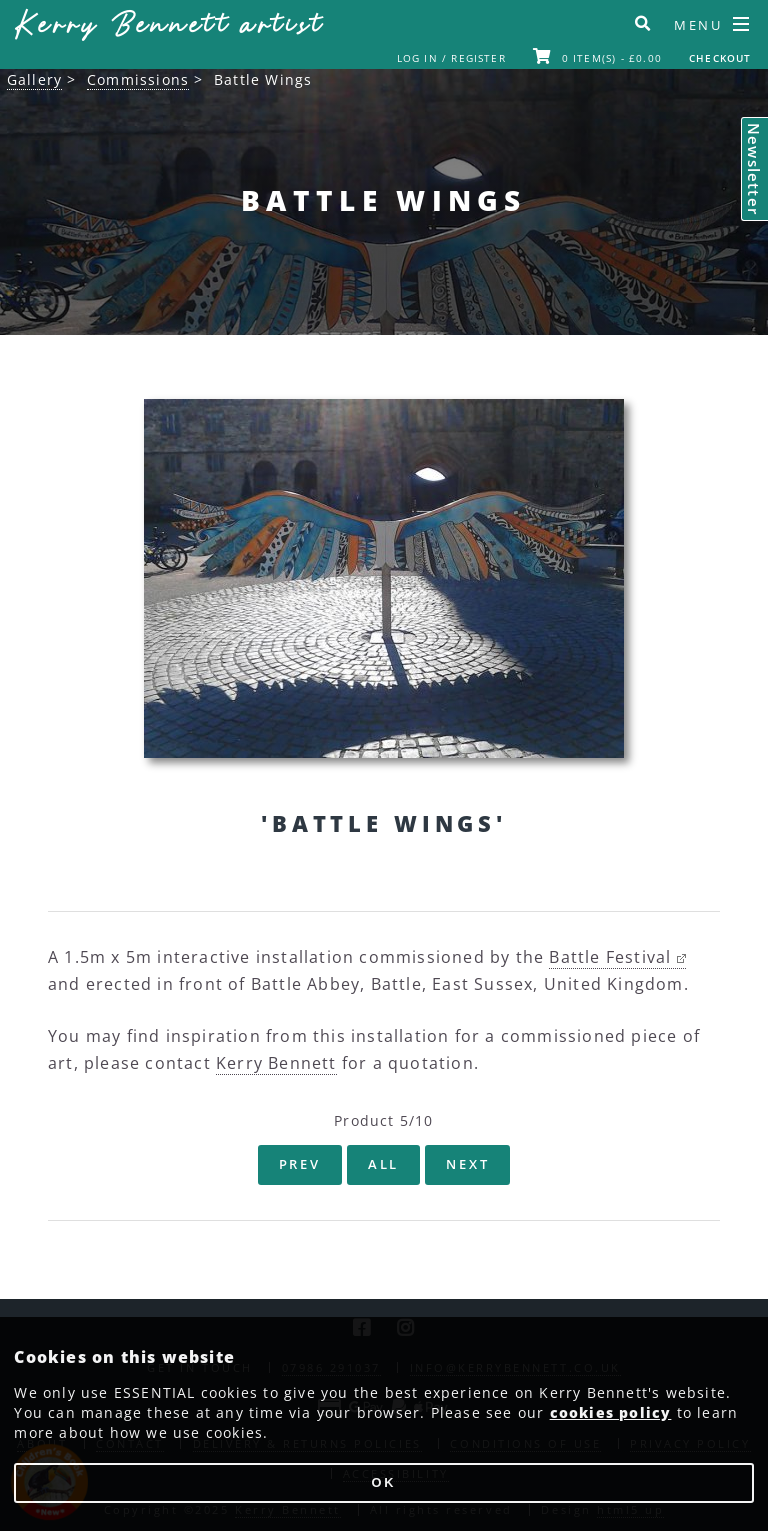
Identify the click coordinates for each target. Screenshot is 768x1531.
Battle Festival (617, 957)
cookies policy (611, 1412)
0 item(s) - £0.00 (597, 58)
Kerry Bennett (168, 26)
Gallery (34, 79)
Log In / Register (451, 58)
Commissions (138, 79)
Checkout (720, 58)
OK (384, 1482)
